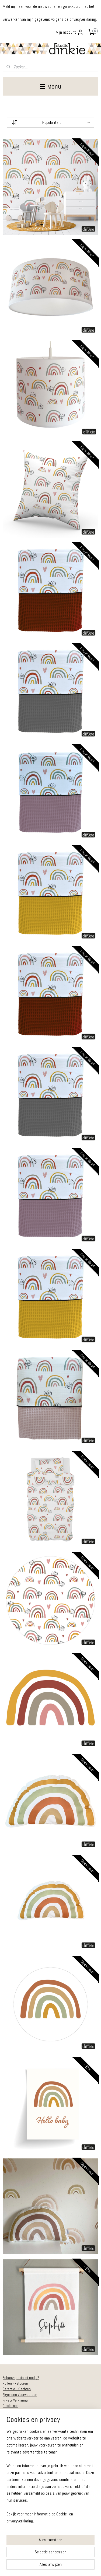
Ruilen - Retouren (15, 2383)
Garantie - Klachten (17, 2389)
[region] (50, 2478)
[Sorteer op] (50, 122)
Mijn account (69, 32)
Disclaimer (10, 2405)
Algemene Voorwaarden (20, 2394)
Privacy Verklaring (15, 2400)
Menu (50, 86)
